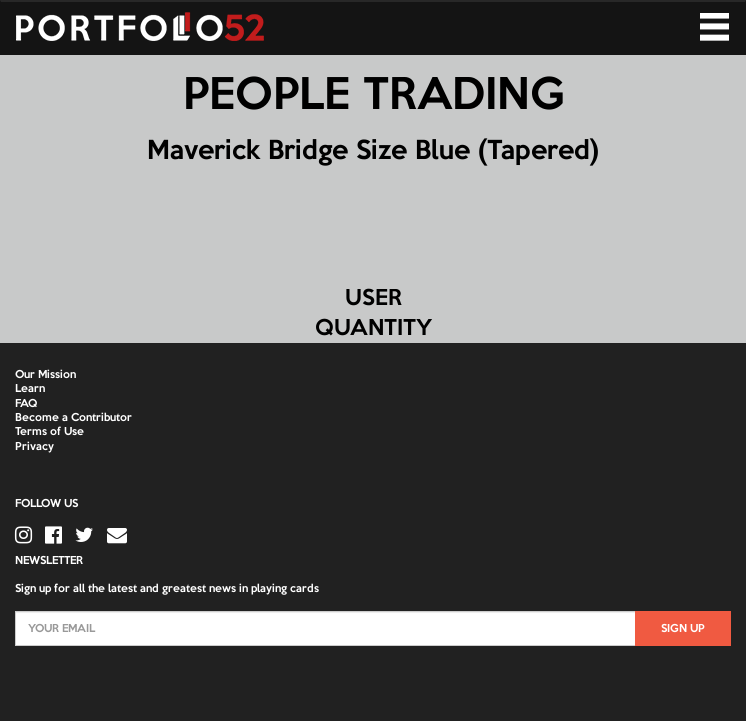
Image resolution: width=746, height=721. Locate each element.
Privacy (34, 447)
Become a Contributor (73, 418)
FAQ (26, 404)
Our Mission (45, 375)
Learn (30, 389)
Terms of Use (49, 432)
